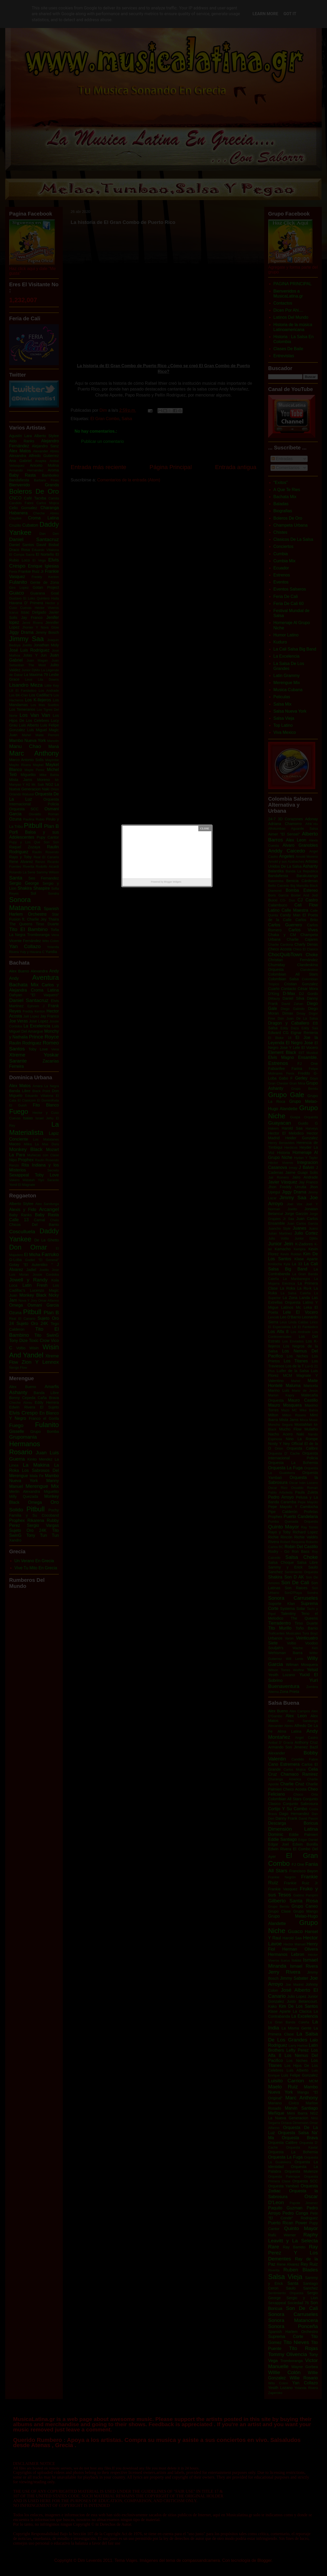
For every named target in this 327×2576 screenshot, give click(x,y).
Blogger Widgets (172, 881)
